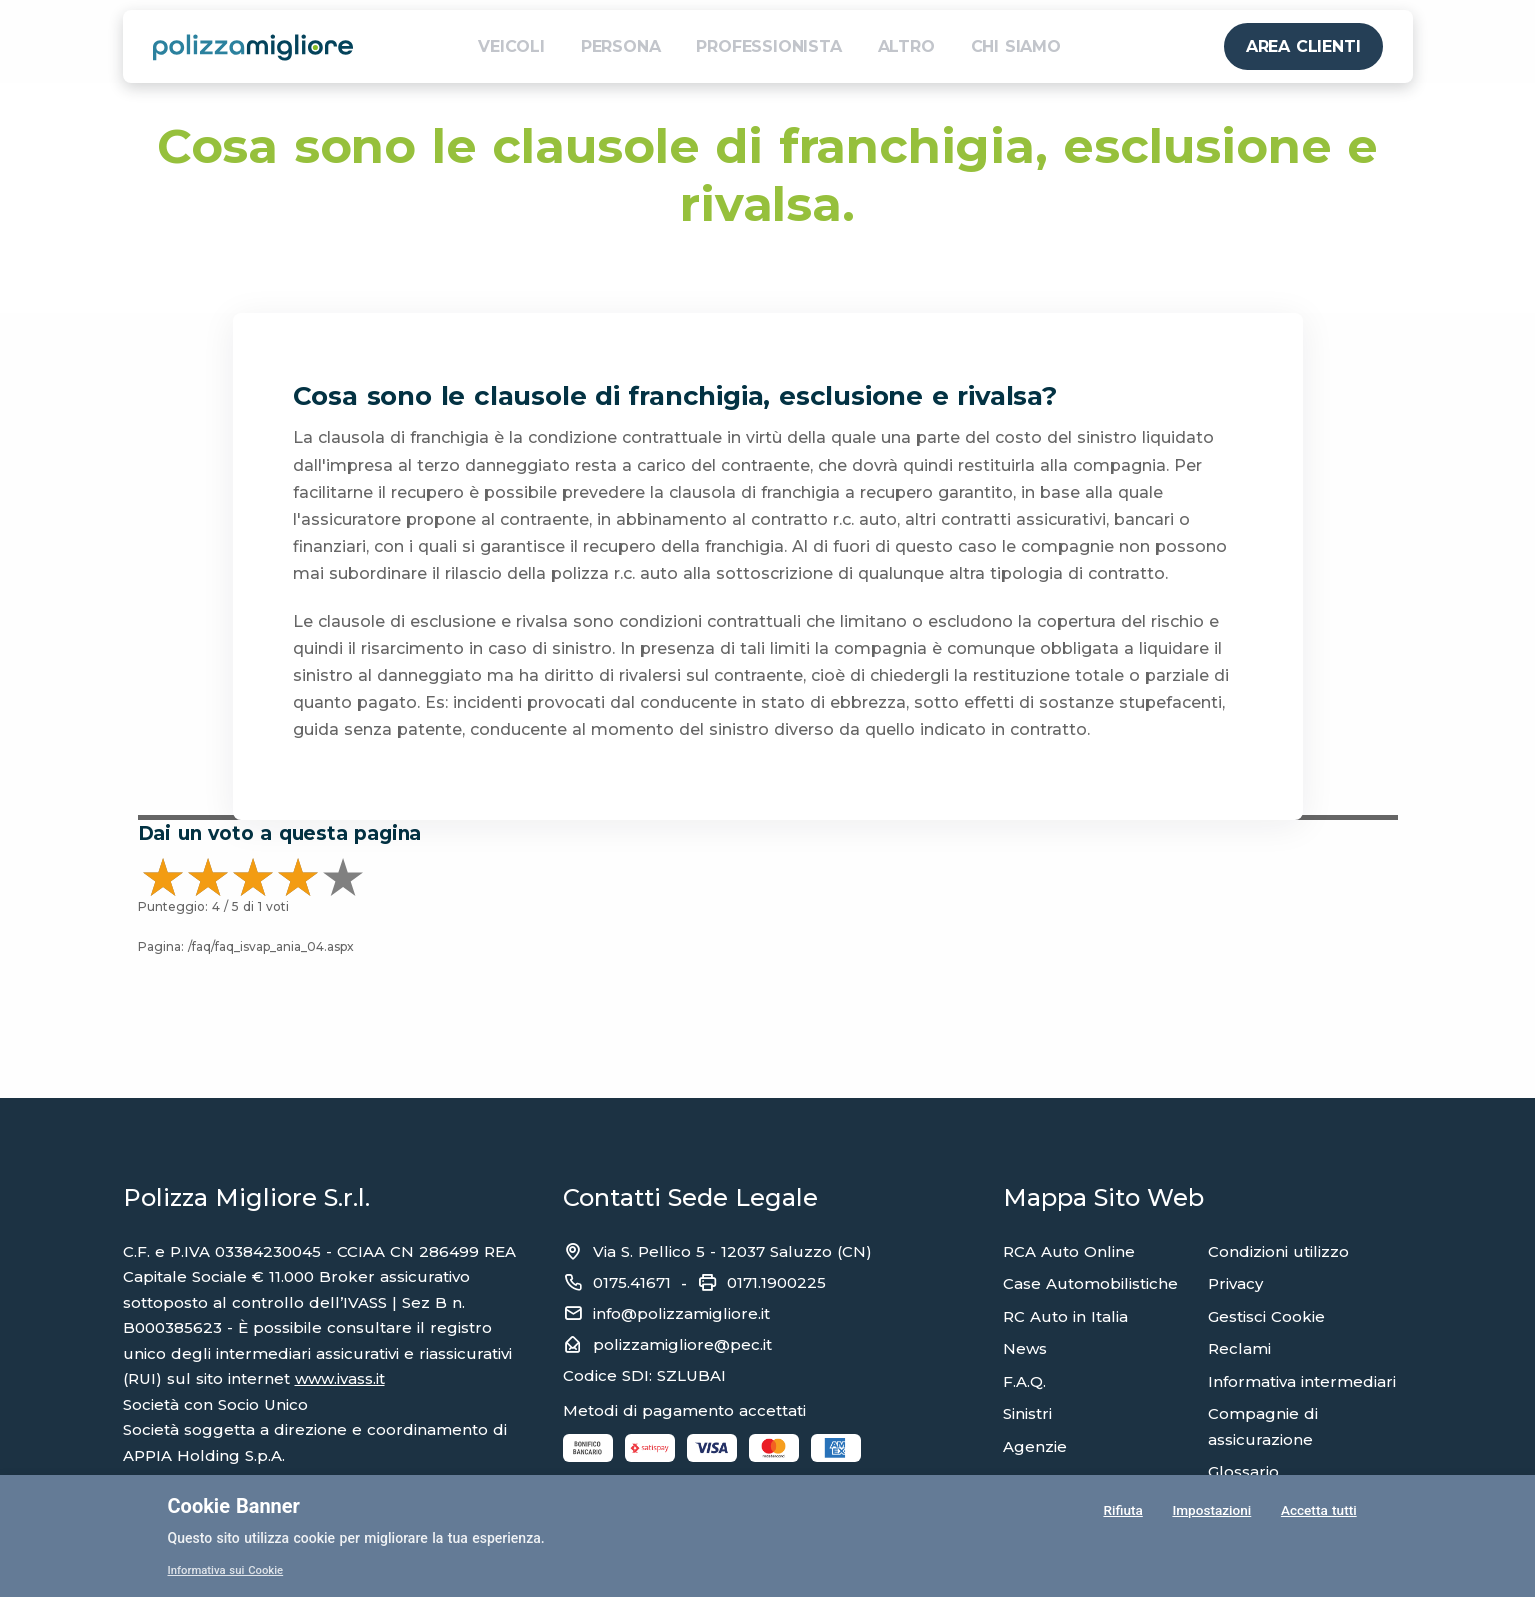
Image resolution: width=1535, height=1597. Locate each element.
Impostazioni (1210, 1511)
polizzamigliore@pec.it (682, 1344)
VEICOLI (511, 46)
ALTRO (906, 46)
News (1025, 1348)
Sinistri (1027, 1413)
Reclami (1239, 1348)
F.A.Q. (1024, 1381)
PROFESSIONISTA (768, 46)
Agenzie (1035, 1446)
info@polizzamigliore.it (681, 1313)
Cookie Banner (234, 1506)
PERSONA (621, 46)
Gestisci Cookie (1266, 1316)
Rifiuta (1122, 1511)
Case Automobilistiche (1090, 1283)
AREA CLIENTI (1303, 46)
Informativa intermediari (1302, 1381)
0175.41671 (632, 1282)
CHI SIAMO (1016, 46)
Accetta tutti (1318, 1511)
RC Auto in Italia (1065, 1316)
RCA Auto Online (1069, 1251)
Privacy (1235, 1283)
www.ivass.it (340, 1378)
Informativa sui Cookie (229, 1570)
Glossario (1243, 1471)
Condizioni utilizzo (1278, 1251)
